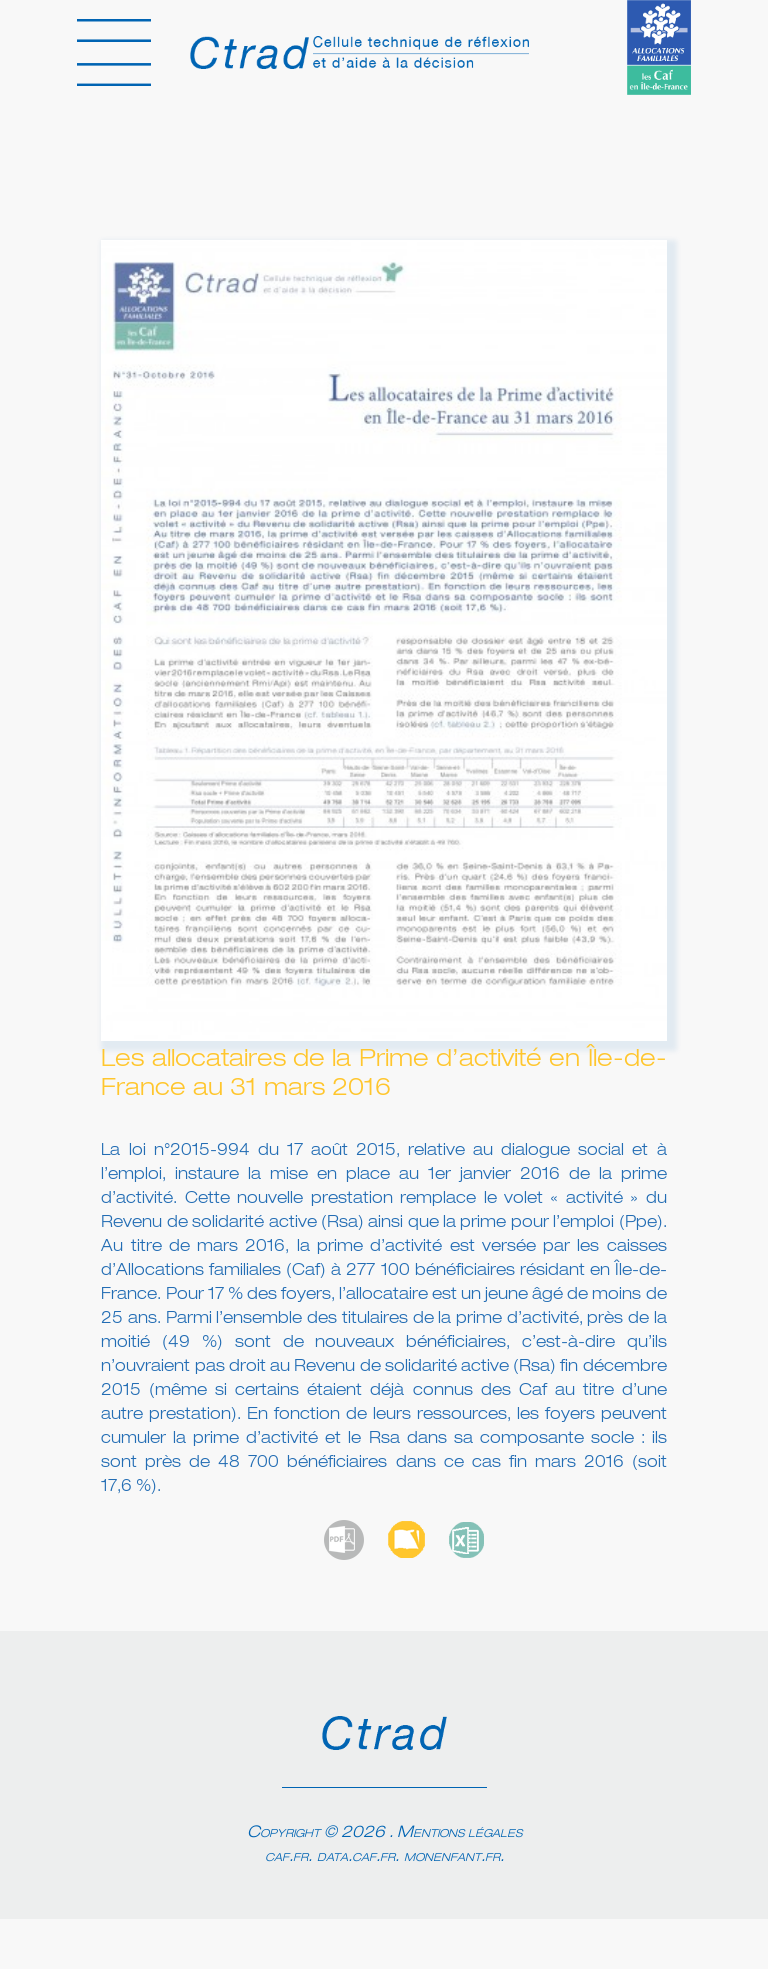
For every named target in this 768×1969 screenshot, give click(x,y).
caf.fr (286, 1857)
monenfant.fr (452, 1857)
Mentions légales (459, 1833)
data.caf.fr (356, 1857)
